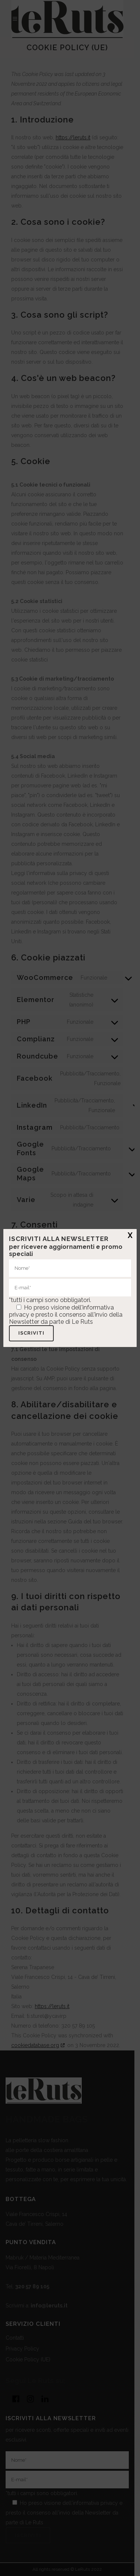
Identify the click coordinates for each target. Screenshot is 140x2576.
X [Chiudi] (130, 1235)
